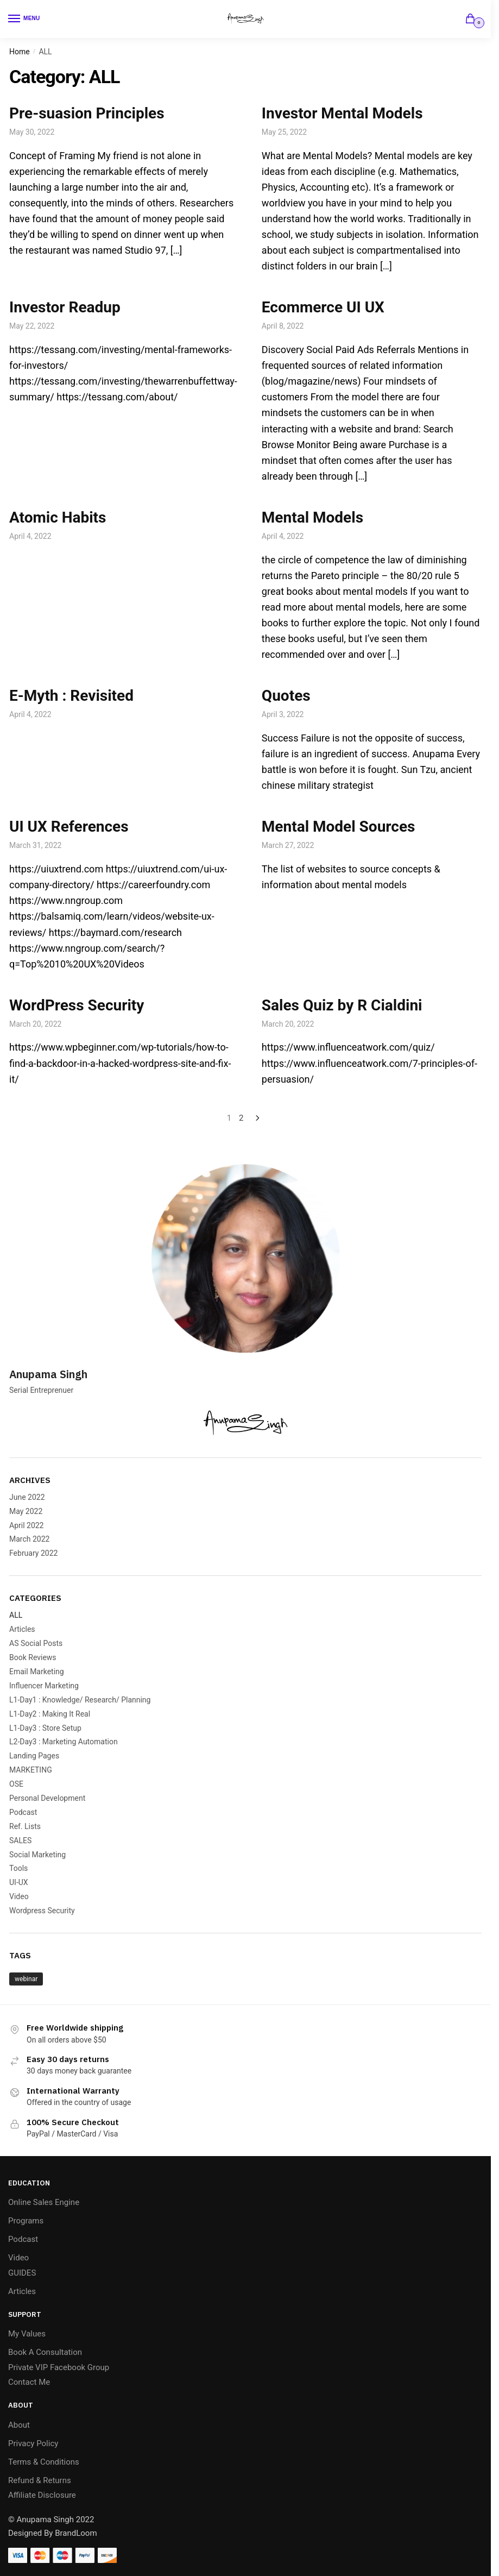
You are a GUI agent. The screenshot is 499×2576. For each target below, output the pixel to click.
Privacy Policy (33, 2443)
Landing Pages (34, 1755)
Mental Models (312, 517)
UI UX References (69, 826)
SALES (20, 1840)
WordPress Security (76, 1005)
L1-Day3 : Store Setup (45, 1728)
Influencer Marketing (44, 1685)
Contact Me (29, 2382)
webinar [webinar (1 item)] (26, 1979)
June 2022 (27, 1497)
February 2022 (33, 1553)
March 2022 (29, 1539)
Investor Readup (65, 307)
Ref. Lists (25, 1826)
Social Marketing (37, 1854)
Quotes (286, 696)
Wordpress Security (42, 1910)
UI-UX (18, 1882)
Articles (22, 1629)
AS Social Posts (35, 1643)
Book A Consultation (45, 2352)
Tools (18, 1868)
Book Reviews (32, 1657)
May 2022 (25, 1511)
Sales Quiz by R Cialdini (342, 1005)
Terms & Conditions (43, 2462)
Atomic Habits (57, 517)
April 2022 (26, 1525)
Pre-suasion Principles (87, 113)
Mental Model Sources (338, 826)
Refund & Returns (39, 2480)
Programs (25, 2221)
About (19, 2425)
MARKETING (30, 1769)
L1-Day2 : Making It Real (49, 1714)
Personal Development (47, 1798)
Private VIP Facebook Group (58, 2367)
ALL (15, 1615)
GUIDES (22, 2273)
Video (19, 1896)
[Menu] (24, 19)
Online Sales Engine (43, 2202)
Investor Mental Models (342, 113)
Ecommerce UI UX (323, 307)
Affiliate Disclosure (42, 2495)
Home (19, 51)
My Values (27, 2334)
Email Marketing (36, 1671)
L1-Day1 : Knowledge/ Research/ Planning (79, 1699)
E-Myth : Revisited (71, 696)
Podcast (23, 1812)
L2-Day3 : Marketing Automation (63, 1741)
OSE (16, 1784)
